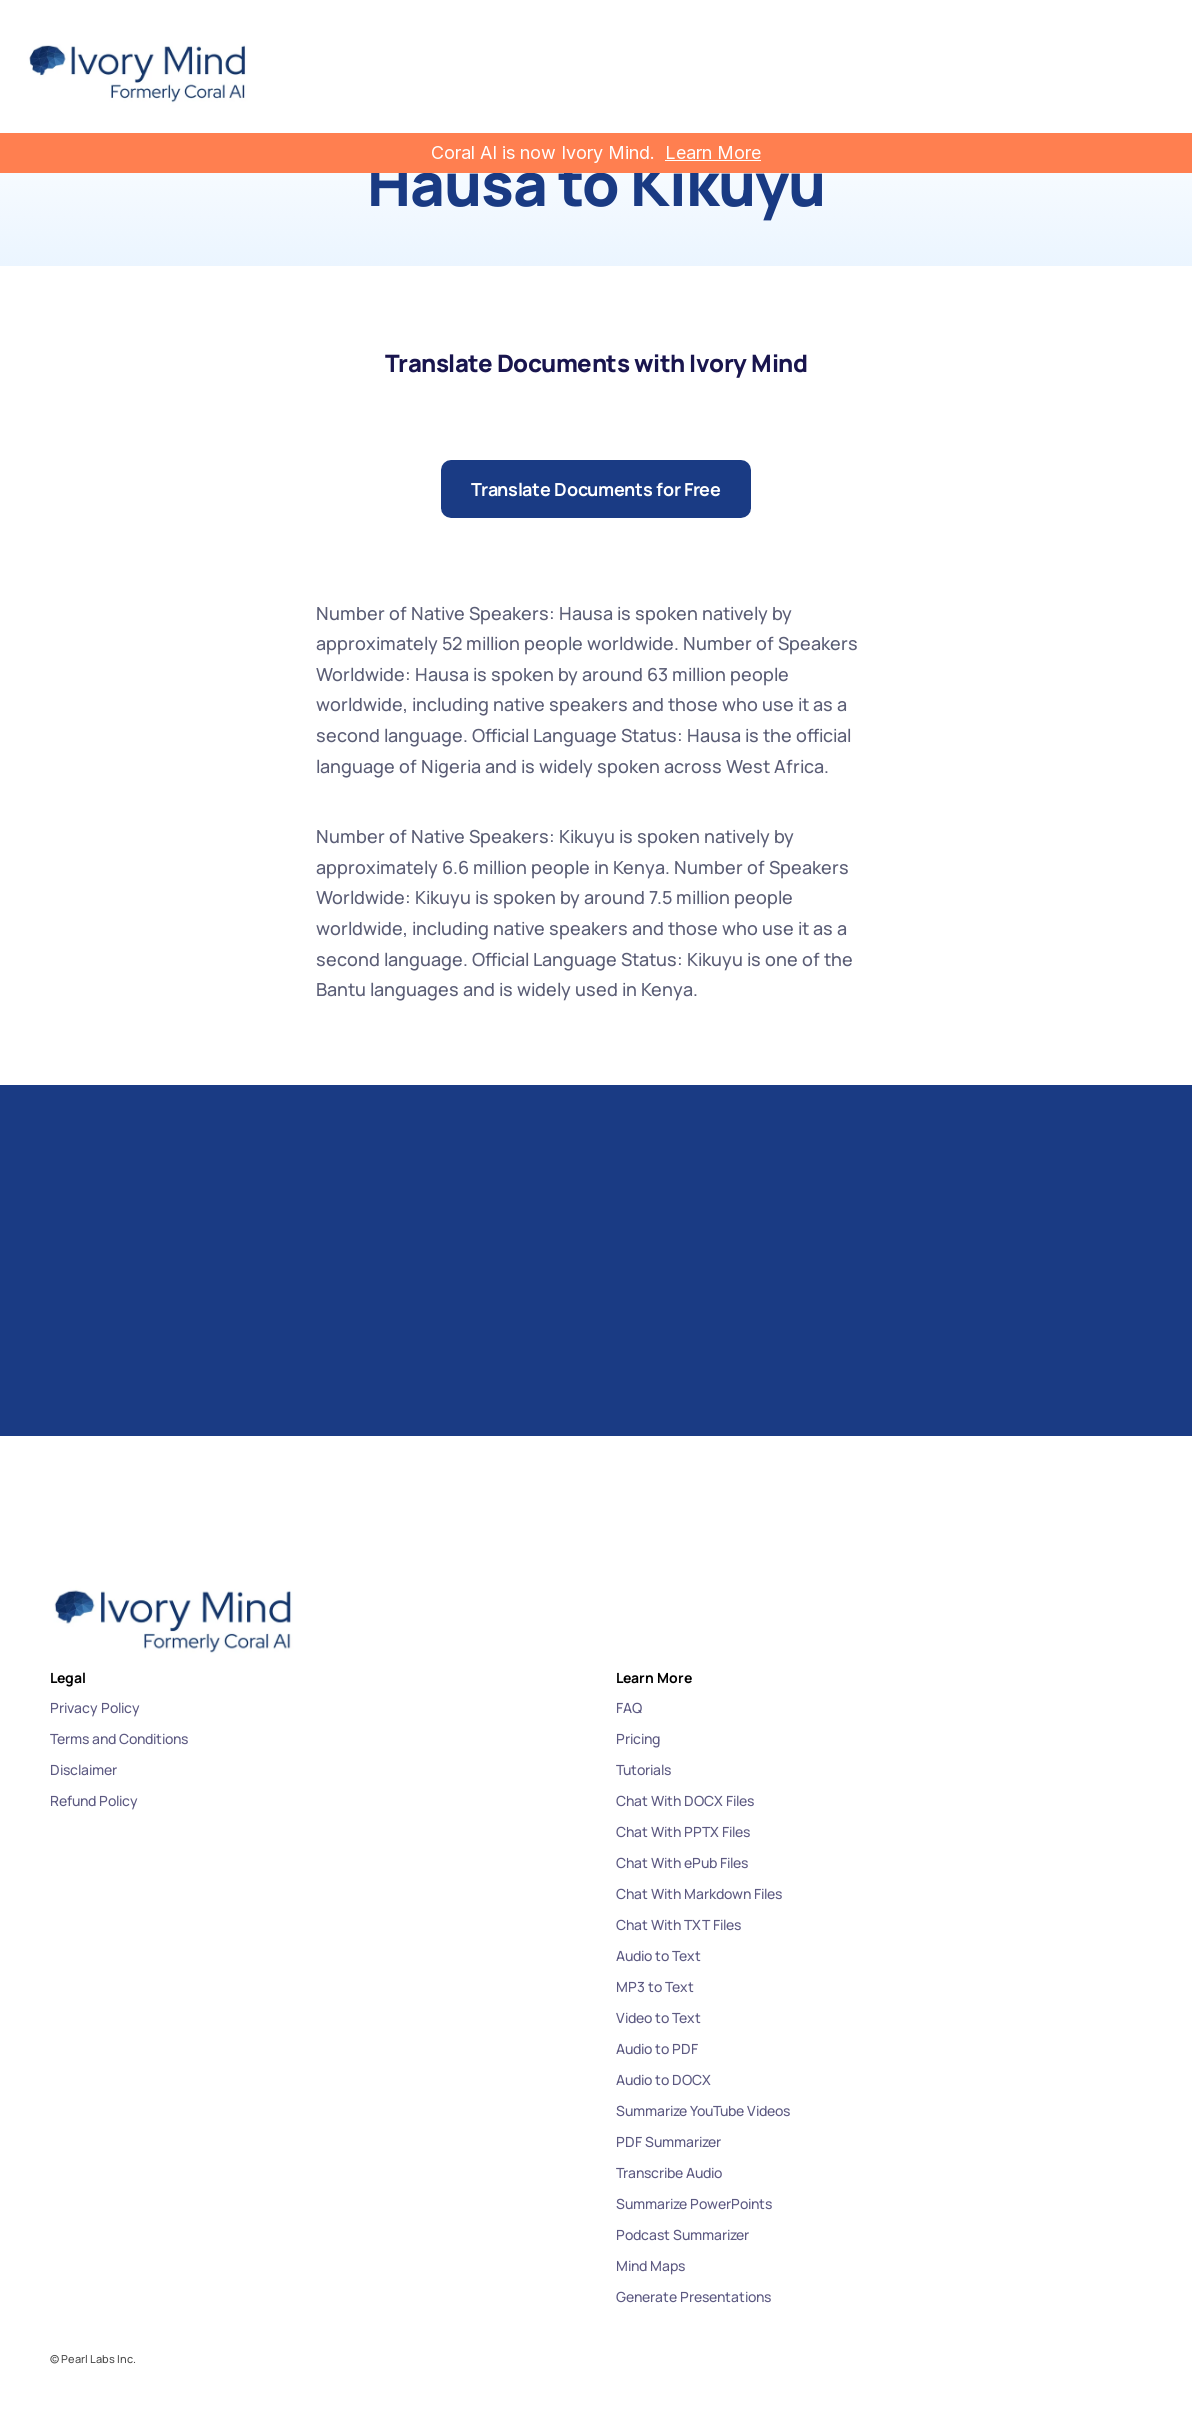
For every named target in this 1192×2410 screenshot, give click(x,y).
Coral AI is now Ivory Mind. (543, 152)
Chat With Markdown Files (699, 1893)
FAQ (629, 1707)
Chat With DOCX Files (685, 1800)
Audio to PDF (657, 2048)
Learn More (713, 152)
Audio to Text (658, 1955)
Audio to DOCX (663, 2079)
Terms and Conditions (119, 1738)
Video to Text (658, 2017)
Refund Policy (94, 1800)
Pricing (638, 1738)
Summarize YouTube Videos (703, 2110)
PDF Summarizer (668, 2141)
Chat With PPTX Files (683, 1831)
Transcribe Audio (669, 2172)
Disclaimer (83, 1769)
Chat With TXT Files (678, 1924)
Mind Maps (650, 2265)
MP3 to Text (655, 1986)
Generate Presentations (693, 2296)
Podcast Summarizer (682, 2234)
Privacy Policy (95, 1707)
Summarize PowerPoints (694, 2203)
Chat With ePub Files (682, 1862)
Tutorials (643, 1769)
